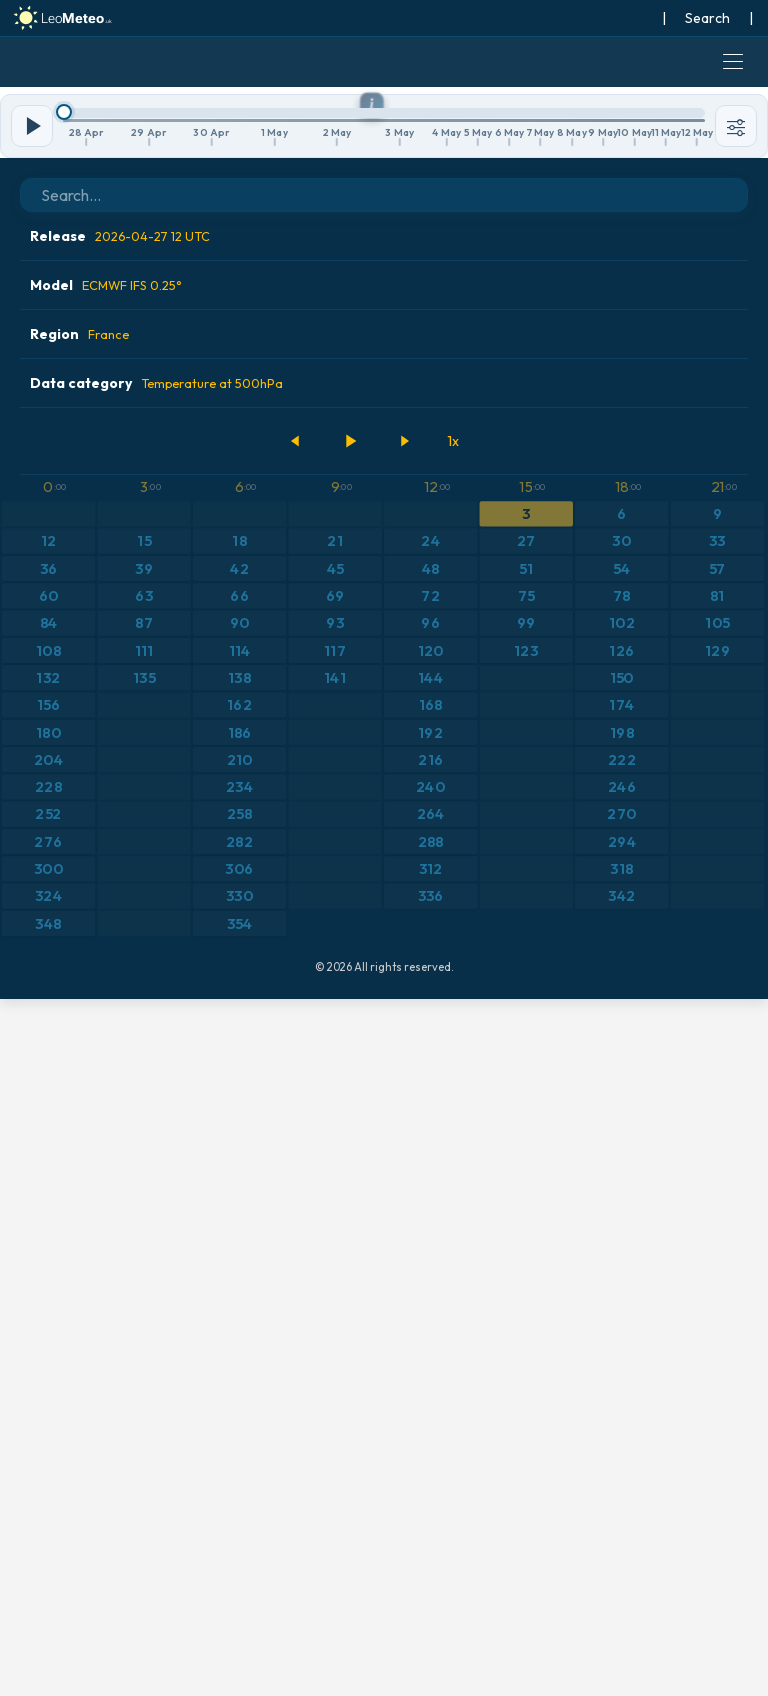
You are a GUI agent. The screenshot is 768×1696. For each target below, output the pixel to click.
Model (106, 982)
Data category (156, 1080)
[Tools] (736, 823)
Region (79, 1031)
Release (120, 933)
